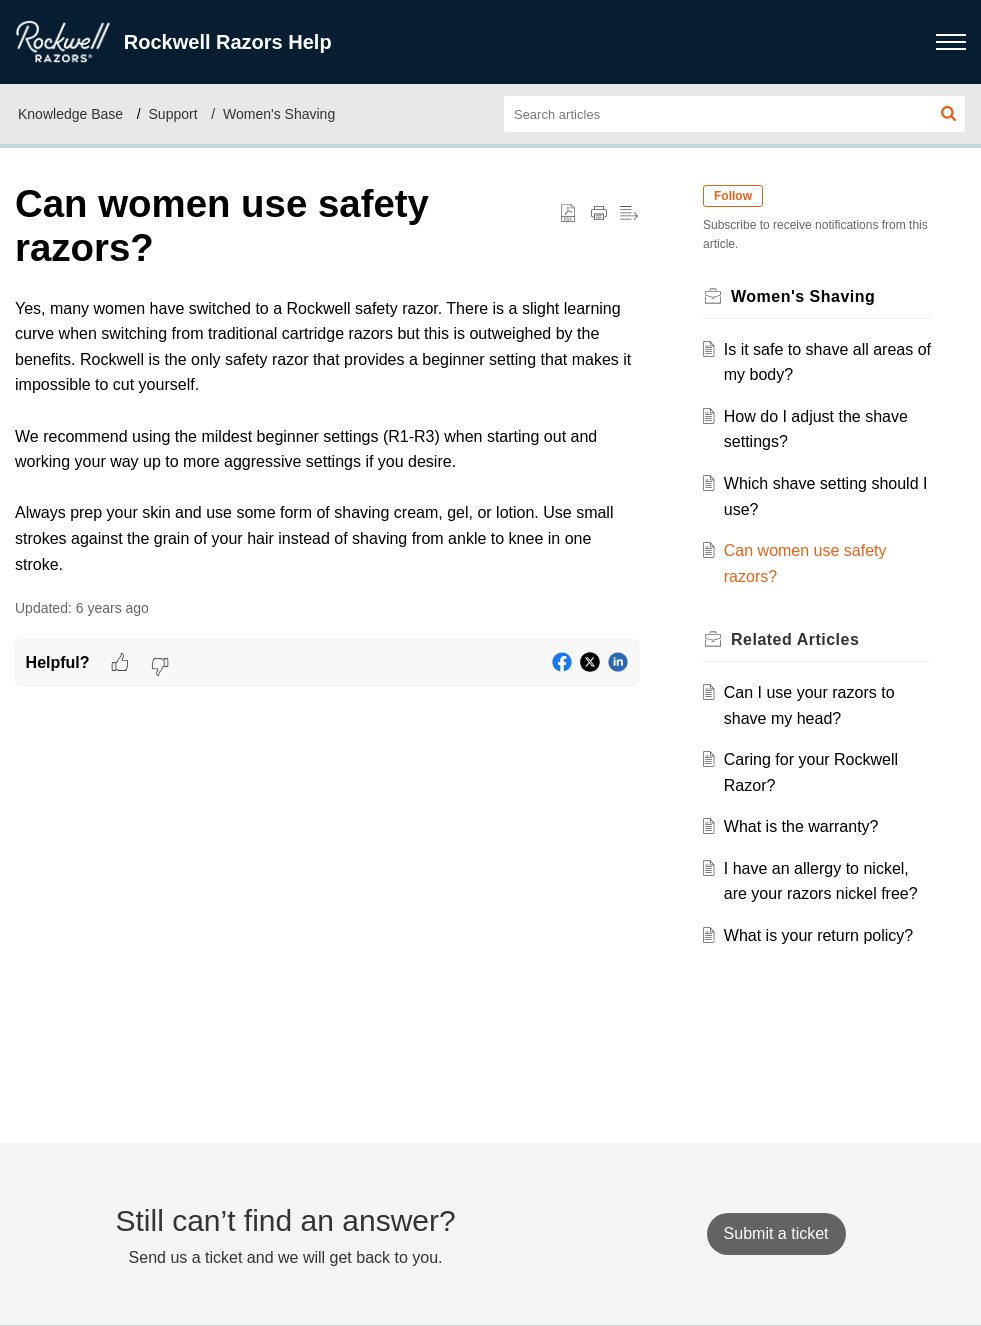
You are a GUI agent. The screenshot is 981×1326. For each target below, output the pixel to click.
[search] (734, 114)
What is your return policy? (818, 935)
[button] (948, 114)
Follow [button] (733, 196)
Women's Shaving (279, 114)
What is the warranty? (801, 826)
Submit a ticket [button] (776, 1233)
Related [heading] (795, 639)
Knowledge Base (70, 114)
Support (173, 114)
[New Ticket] (776, 1233)
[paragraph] (327, 437)
